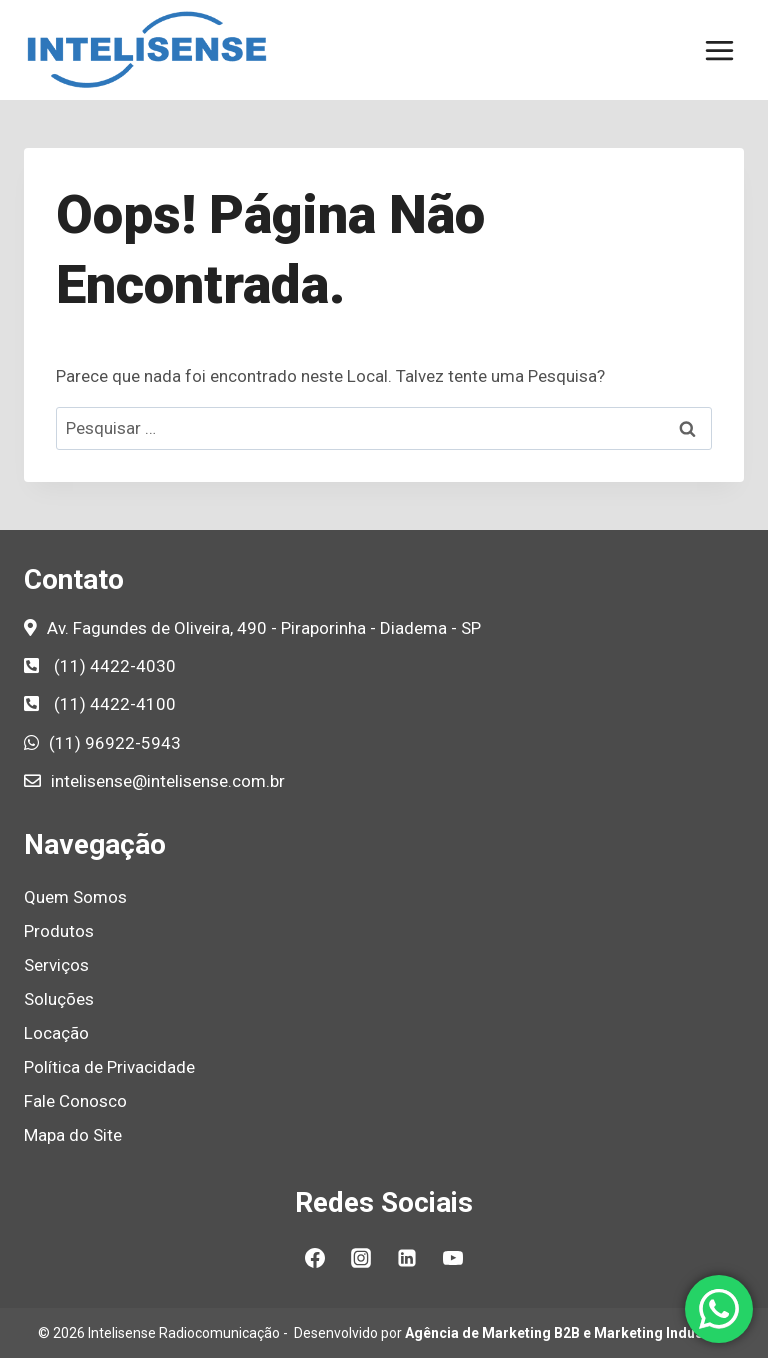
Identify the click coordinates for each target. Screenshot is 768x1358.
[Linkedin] (407, 1258)
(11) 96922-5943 (115, 743)
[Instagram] (361, 1258)
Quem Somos (75, 897)
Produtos (59, 931)
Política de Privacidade (109, 1067)
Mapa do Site (73, 1135)
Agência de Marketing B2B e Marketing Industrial (567, 1333)
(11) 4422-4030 (115, 666)
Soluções (59, 999)
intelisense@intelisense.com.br (168, 781)
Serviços (56, 965)
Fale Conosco (75, 1101)
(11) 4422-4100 (115, 704)
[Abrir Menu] (719, 50)
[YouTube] (453, 1258)
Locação (56, 1033)
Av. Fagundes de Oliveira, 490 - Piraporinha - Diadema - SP (264, 628)
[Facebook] (315, 1258)
